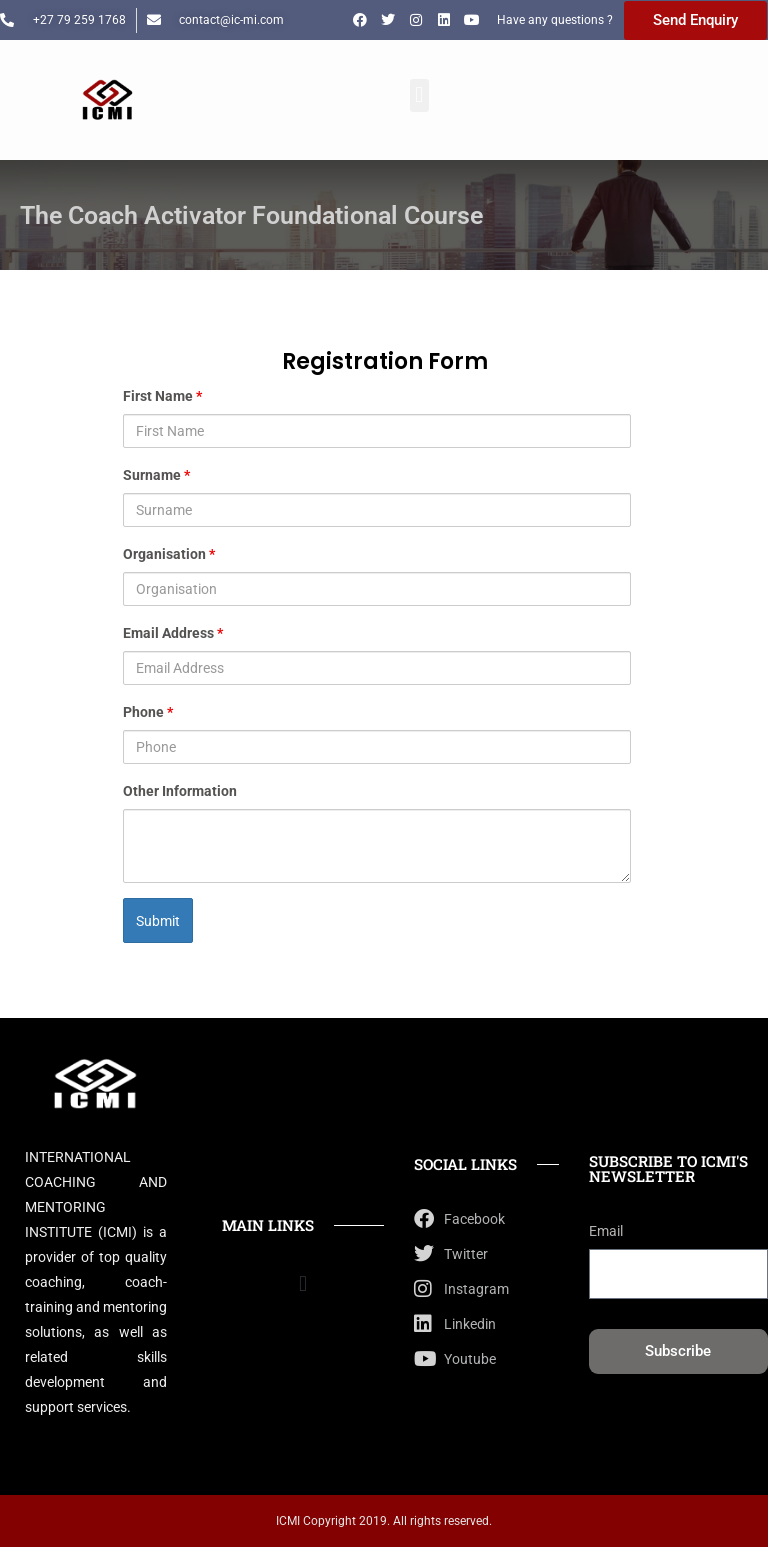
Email (606, 1231)
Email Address (173, 633)
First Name (162, 396)
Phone (148, 712)
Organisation (169, 554)
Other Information (180, 791)
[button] (419, 95)
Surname (156, 475)
